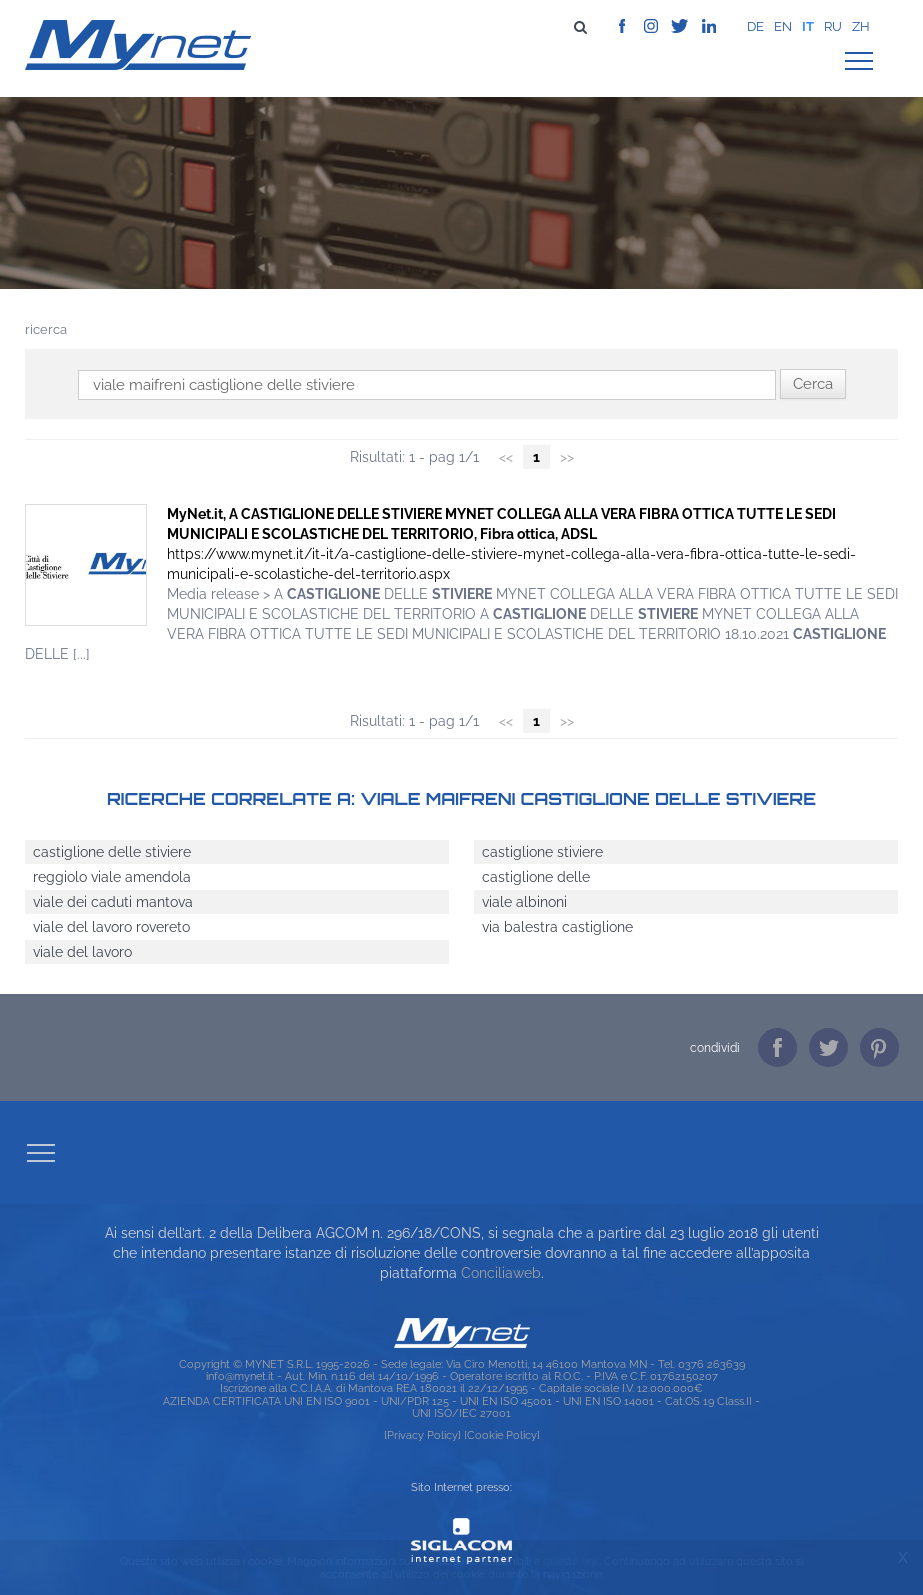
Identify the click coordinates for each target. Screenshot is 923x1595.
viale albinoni (524, 902)
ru (833, 26)
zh (861, 26)
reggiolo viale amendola (112, 877)
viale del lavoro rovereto (111, 927)
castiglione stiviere (542, 852)
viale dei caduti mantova (113, 902)
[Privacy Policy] (422, 1435)
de (755, 26)
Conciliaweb (501, 1273)
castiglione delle (536, 877)
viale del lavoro (82, 952)
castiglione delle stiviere (112, 852)
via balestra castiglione (557, 927)
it (808, 26)
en (783, 26)
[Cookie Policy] (502, 1435)
